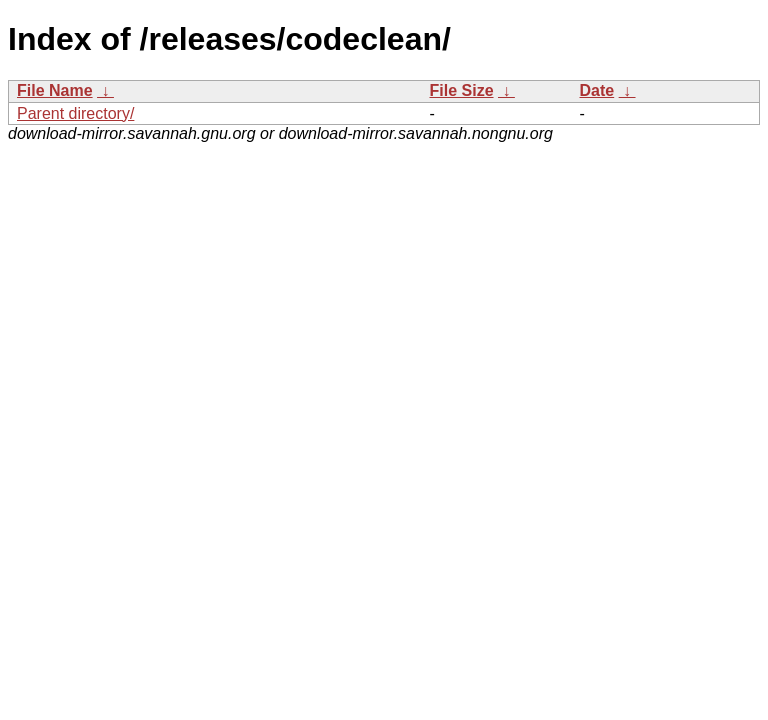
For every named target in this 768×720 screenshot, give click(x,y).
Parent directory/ (75, 113)
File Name (55, 90)
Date (597, 90)
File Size (462, 90)
